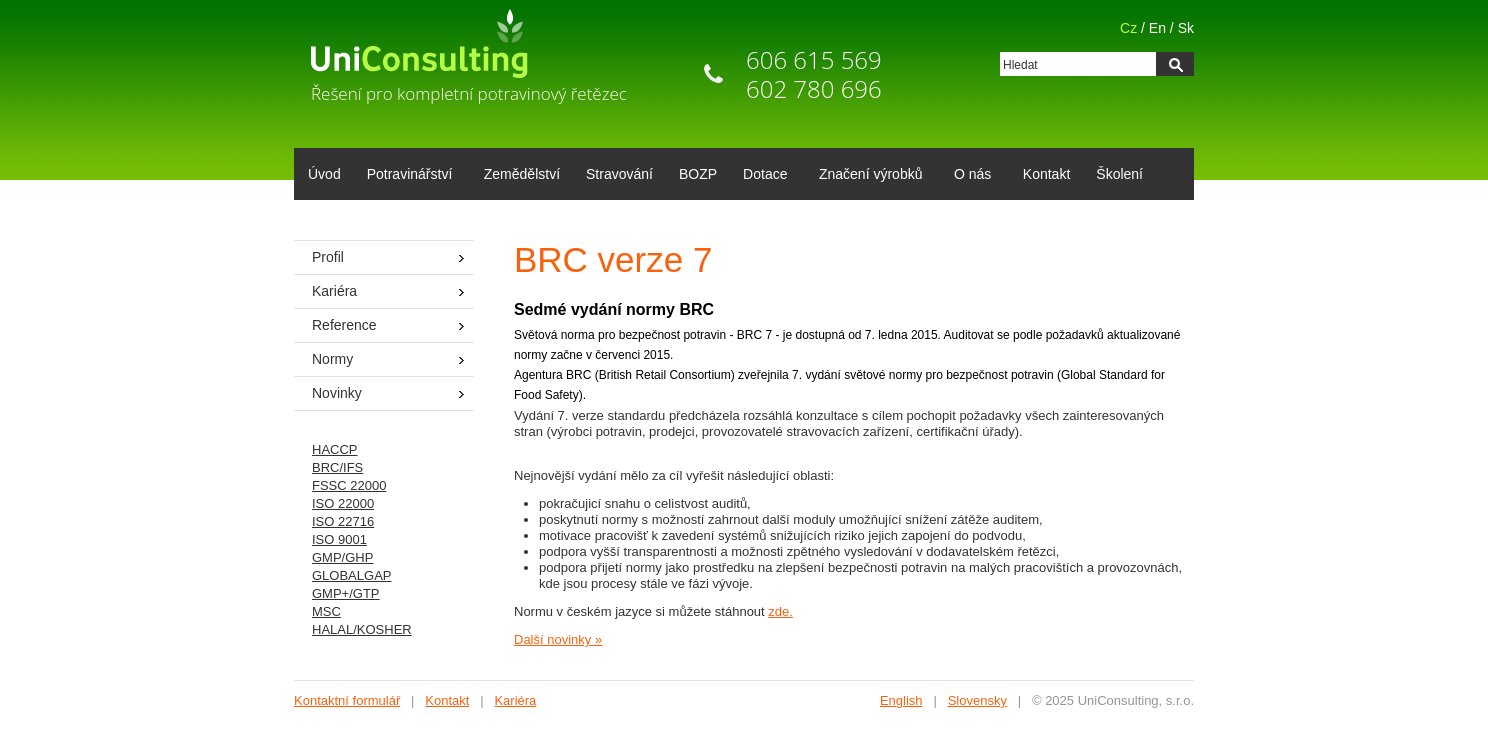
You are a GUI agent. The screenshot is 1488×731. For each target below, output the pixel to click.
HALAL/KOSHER (362, 629)
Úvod (324, 174)
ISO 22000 (343, 503)
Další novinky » (558, 639)
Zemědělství (522, 174)
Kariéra (334, 291)
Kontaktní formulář (347, 700)
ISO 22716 (343, 521)
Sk (1186, 28)
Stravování (619, 174)
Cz (1128, 28)
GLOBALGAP (351, 575)
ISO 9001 (339, 539)
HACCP (335, 449)
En (1157, 28)
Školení (1119, 174)
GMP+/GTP (346, 593)
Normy (332, 359)
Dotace (761, 176)
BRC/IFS (337, 467)
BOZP (698, 174)
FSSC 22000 (349, 485)
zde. (780, 611)
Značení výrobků (867, 176)
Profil (328, 257)
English (901, 700)
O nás (969, 176)
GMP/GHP (342, 557)
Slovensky (977, 700)
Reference (344, 325)
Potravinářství (406, 176)
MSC (326, 611)
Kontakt (1046, 174)
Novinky (337, 393)
